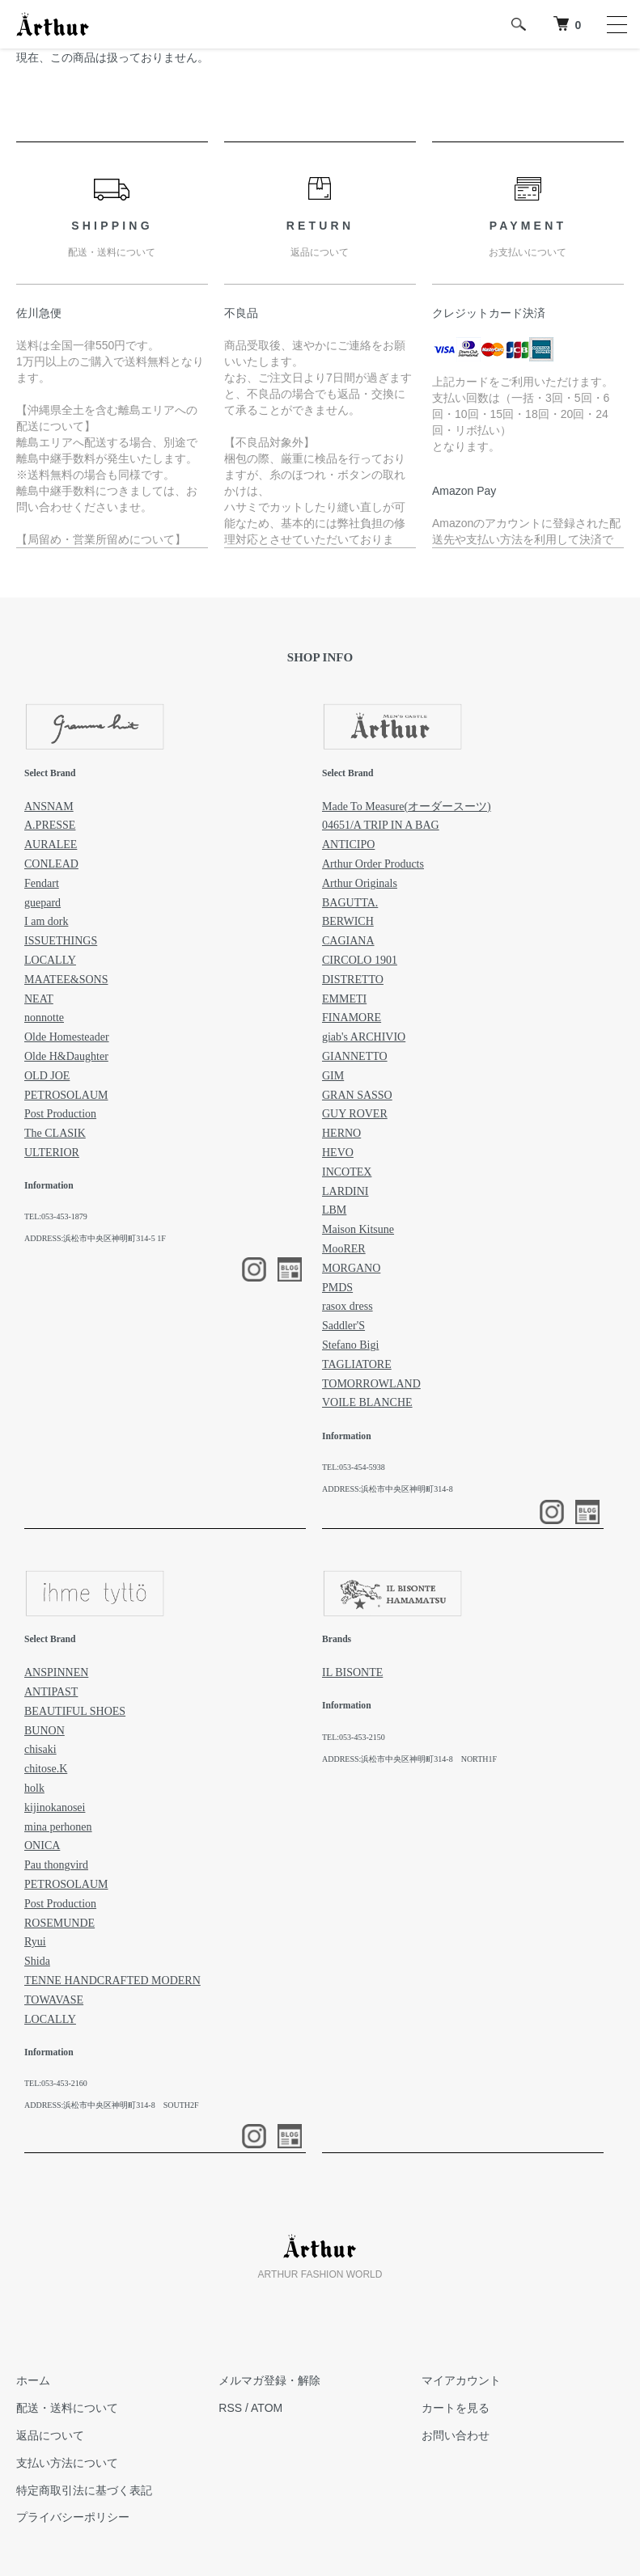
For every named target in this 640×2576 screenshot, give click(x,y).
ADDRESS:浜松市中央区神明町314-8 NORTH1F (409, 1759)
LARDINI (345, 1191)
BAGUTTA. (350, 903)
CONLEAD (51, 864)
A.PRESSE (49, 825)
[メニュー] (615, 24)
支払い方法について (67, 2462)
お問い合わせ (456, 2435)
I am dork (46, 921)
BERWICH (348, 921)
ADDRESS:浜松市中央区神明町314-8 (387, 1488)
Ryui (35, 1942)
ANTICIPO (348, 844)
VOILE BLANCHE (367, 1402)
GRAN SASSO (357, 1095)
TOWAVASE (53, 2000)
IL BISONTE (352, 1672)
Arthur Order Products (373, 864)
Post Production (60, 1114)
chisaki (40, 1749)
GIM (333, 1076)
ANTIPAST (51, 1692)
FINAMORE (351, 1017)
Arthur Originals (359, 883)
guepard (42, 903)
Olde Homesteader (66, 1037)
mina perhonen (58, 1827)
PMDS (337, 1288)
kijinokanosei (54, 1807)
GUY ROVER (355, 1114)
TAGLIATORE (357, 1364)
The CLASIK (55, 1133)
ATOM (266, 2407)
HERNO (341, 1133)
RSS (230, 2407)
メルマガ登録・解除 (269, 2380)
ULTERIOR (51, 1153)
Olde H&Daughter (66, 1056)
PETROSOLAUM (66, 1095)
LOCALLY (50, 960)
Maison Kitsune (358, 1229)
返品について (50, 2435)
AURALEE (50, 844)
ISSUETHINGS (60, 941)
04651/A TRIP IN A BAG (380, 825)
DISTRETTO (353, 979)
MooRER (344, 1249)
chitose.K (45, 1769)
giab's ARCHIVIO (363, 1037)
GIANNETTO (355, 1056)
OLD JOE (47, 1076)
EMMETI (344, 999)
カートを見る (456, 2407)
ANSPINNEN (56, 1672)
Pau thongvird (56, 1865)
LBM (334, 1210)
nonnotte (44, 1017)
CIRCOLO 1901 (359, 960)
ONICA (42, 1845)
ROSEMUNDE (59, 1923)
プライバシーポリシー (72, 2517)
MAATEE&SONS (66, 979)
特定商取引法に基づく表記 (84, 2490)
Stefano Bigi (350, 1345)
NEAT (38, 999)
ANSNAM (49, 806)
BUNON (44, 1731)
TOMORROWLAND (371, 1384)
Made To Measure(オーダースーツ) (406, 806)
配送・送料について (67, 2407)
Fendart (41, 883)
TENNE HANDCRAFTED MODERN (112, 1980)
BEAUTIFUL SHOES (74, 1711)
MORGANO (351, 1268)
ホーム (33, 2380)
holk (34, 1788)
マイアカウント (461, 2380)
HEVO (338, 1153)
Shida (37, 1961)
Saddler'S (343, 1326)
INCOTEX (346, 1172)
